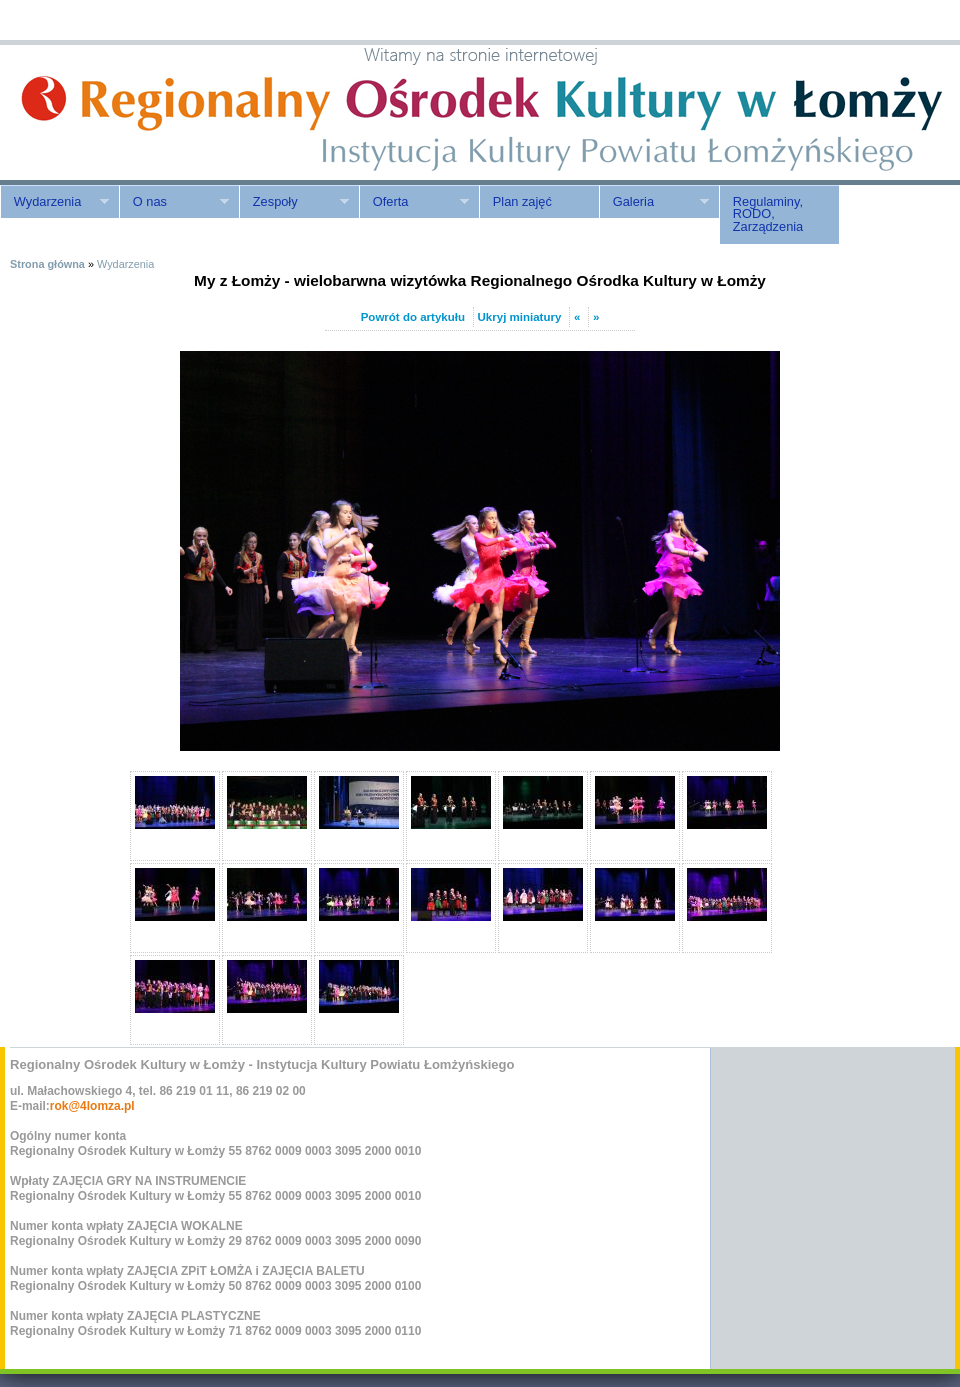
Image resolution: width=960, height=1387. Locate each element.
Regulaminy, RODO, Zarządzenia (768, 214)
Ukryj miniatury (520, 317)
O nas (174, 202)
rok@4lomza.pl (92, 1106)
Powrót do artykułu (413, 317)
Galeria (654, 202)
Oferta (414, 202)
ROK (170, 112)
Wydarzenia (54, 202)
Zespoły (294, 202)
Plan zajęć (522, 201)
